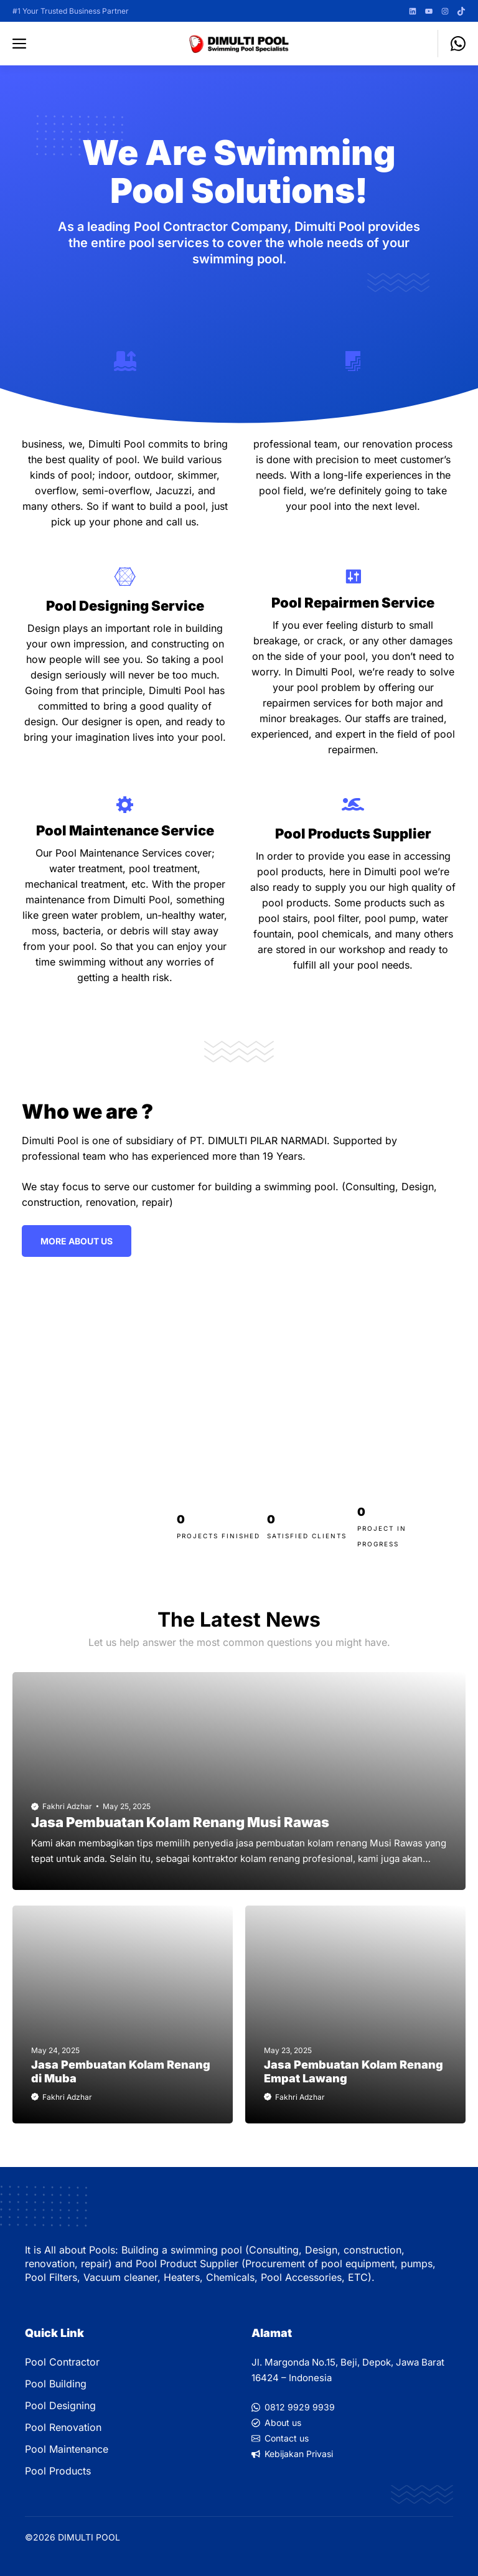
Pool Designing (60, 2405)
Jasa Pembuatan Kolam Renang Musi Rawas (180, 1822)
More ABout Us (76, 1241)
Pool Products (58, 2471)
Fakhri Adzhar (67, 1806)
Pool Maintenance (66, 2449)
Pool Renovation (63, 2427)
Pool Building (56, 2383)
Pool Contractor (62, 2362)
